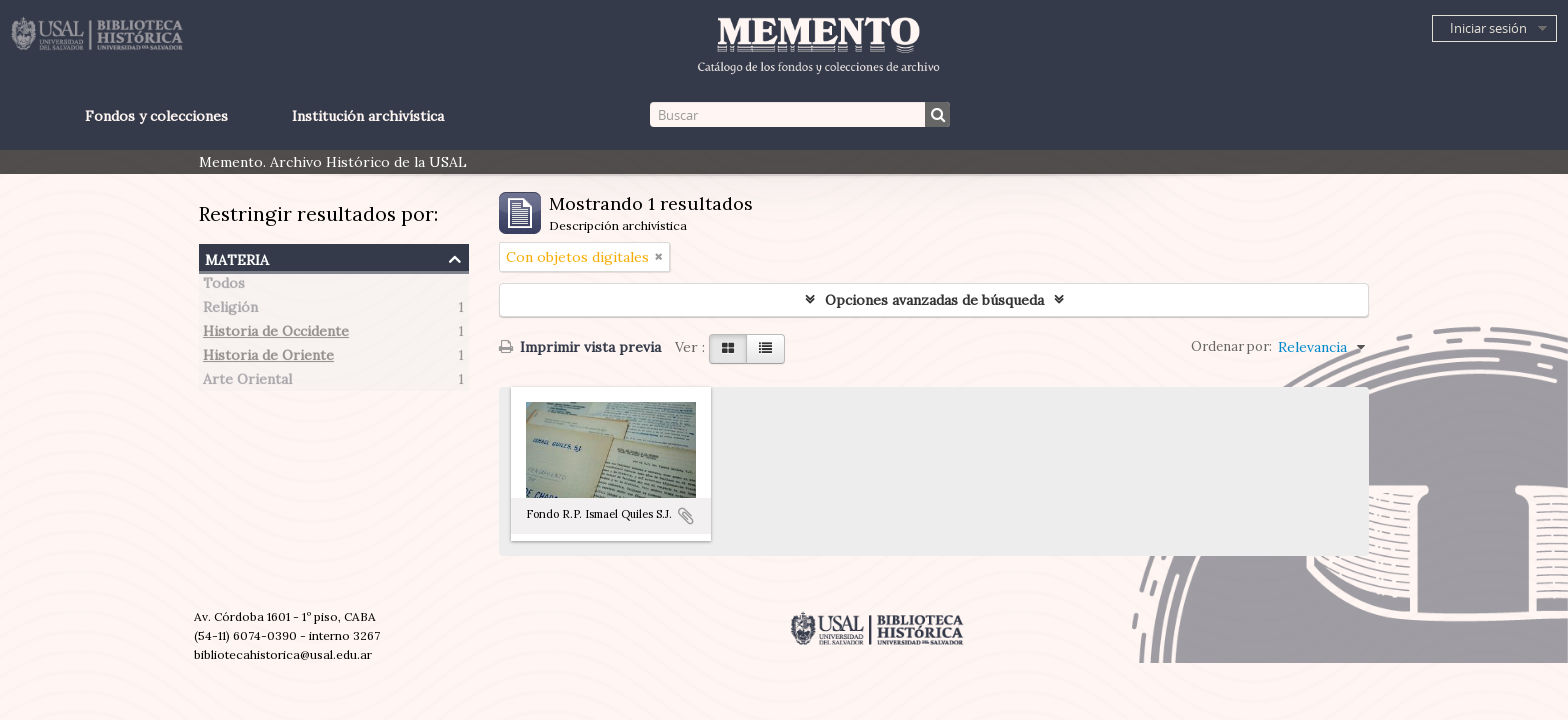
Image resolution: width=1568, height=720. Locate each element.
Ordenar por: (1231, 346)
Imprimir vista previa (580, 347)
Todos (224, 286)
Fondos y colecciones (156, 116)
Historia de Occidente (276, 334)
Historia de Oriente (268, 358)
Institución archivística (368, 116)
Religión (230, 310)
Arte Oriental (247, 382)
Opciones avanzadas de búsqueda (934, 300)
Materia (237, 257)
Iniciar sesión (1488, 28)
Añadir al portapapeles (686, 516)
